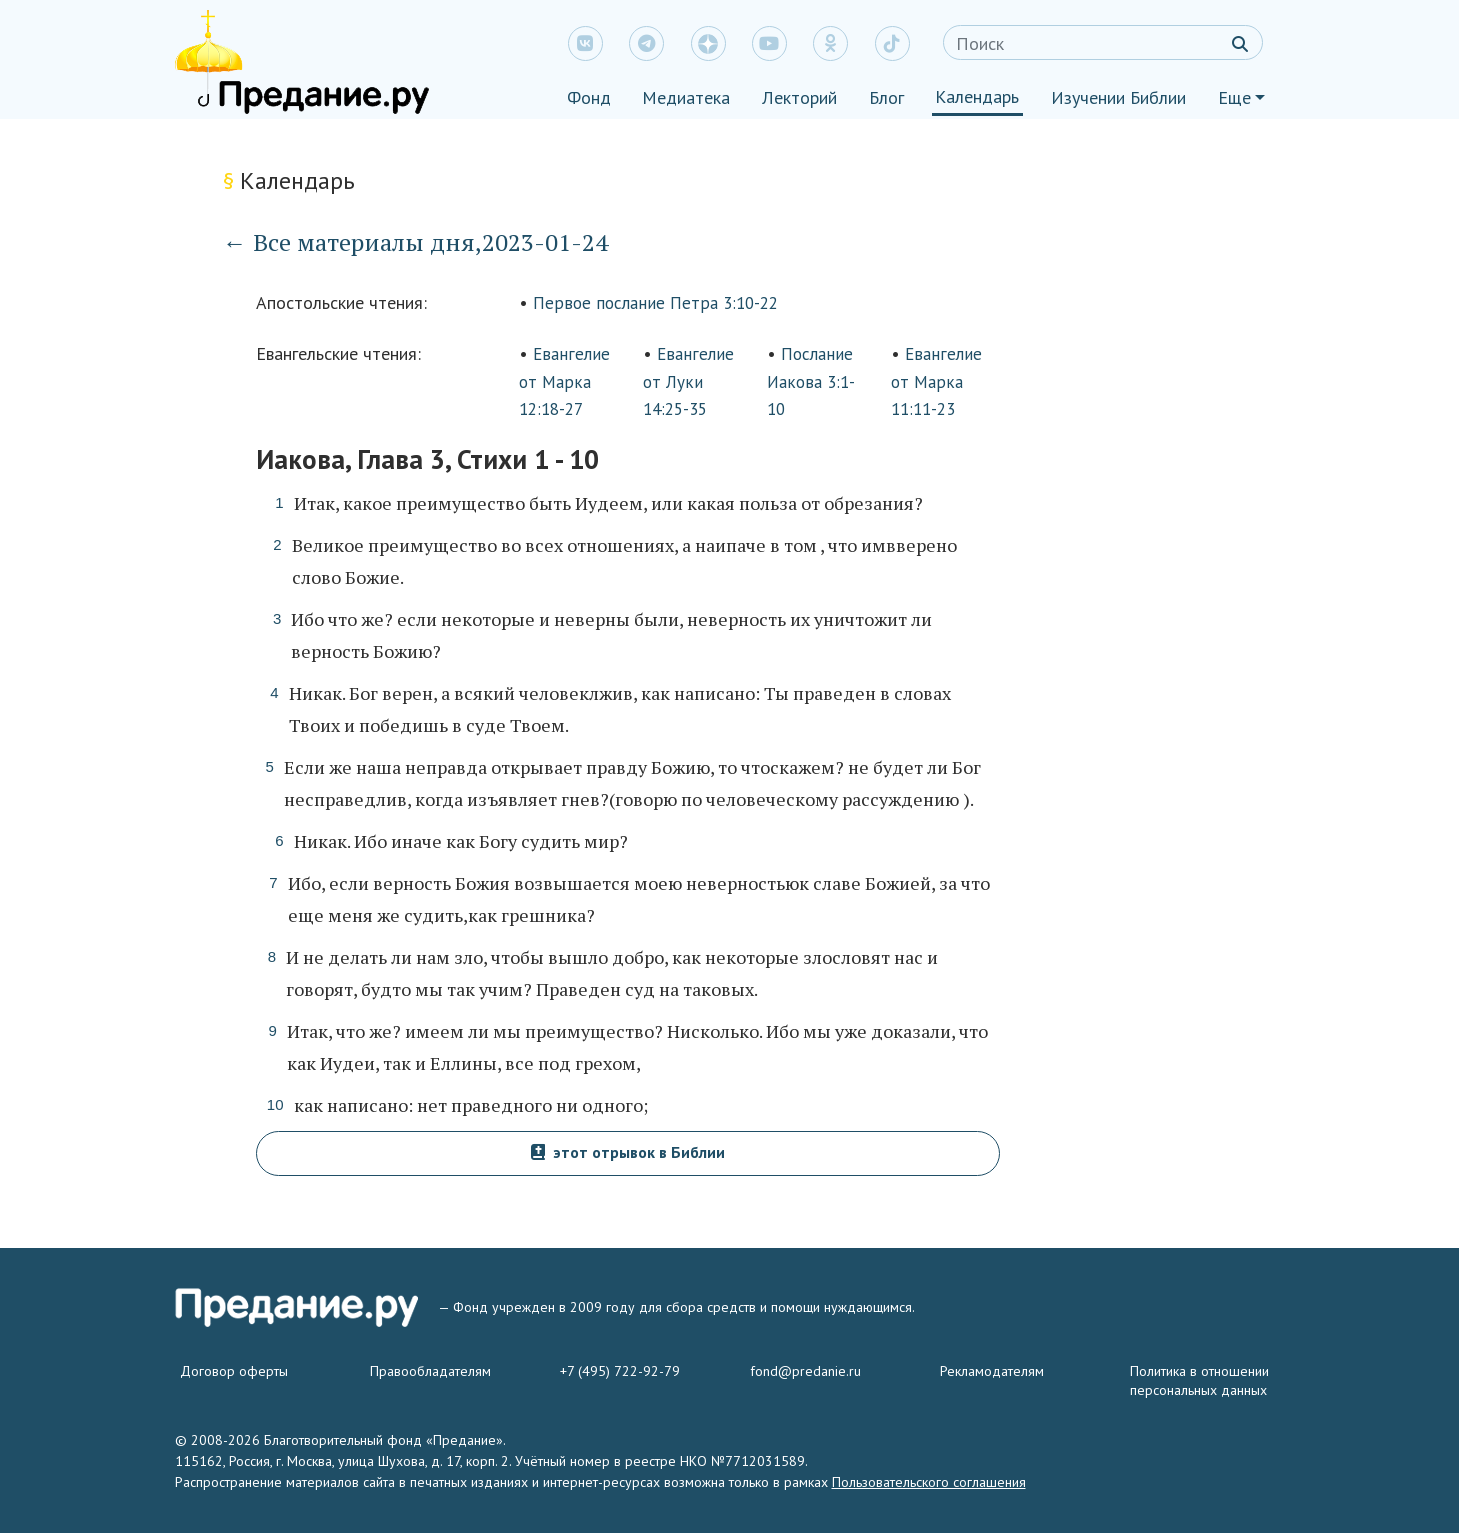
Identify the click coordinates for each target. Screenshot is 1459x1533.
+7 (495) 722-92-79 (620, 1371)
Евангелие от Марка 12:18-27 (564, 381)
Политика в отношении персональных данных (1199, 1380)
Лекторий (799, 97)
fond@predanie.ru (805, 1371)
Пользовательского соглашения (929, 1482)
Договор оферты (234, 1371)
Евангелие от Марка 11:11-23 (936, 381)
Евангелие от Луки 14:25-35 (688, 381)
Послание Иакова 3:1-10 (811, 381)
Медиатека (686, 97)
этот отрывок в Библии (628, 1152)
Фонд (589, 97)
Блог (886, 97)
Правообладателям (430, 1371)
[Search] (1103, 42)
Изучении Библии (1118, 97)
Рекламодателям (992, 1371)
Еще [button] (1234, 97)
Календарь (977, 96)
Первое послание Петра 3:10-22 (655, 303)
